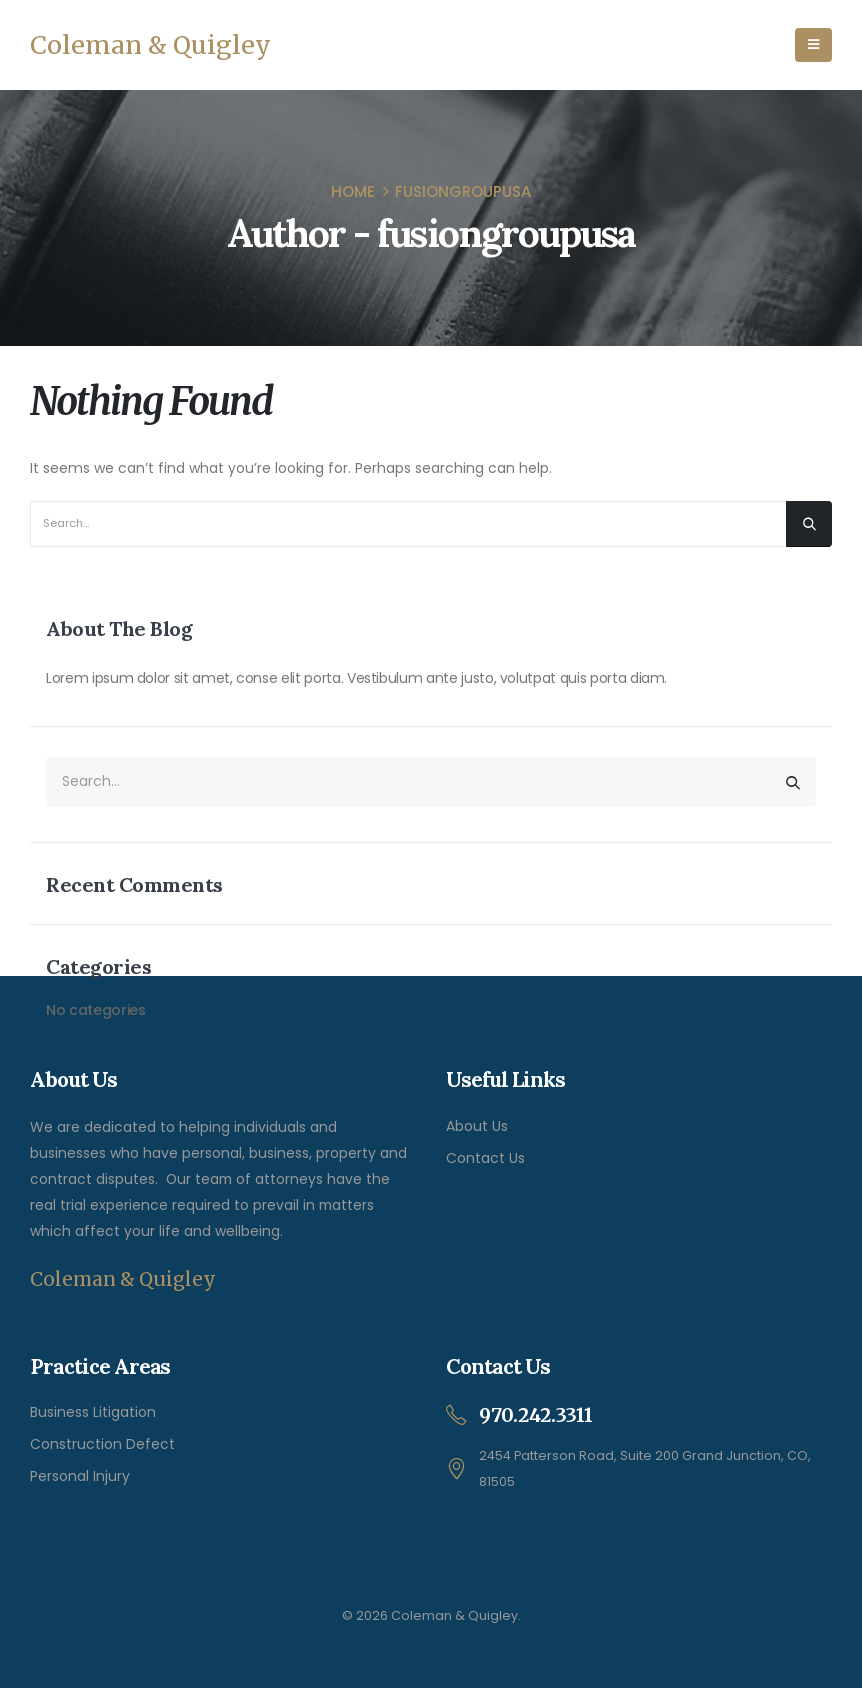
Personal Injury (80, 1476)
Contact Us (485, 1158)
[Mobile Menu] (813, 45)
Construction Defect (102, 1444)
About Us (477, 1126)
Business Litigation (93, 1412)
